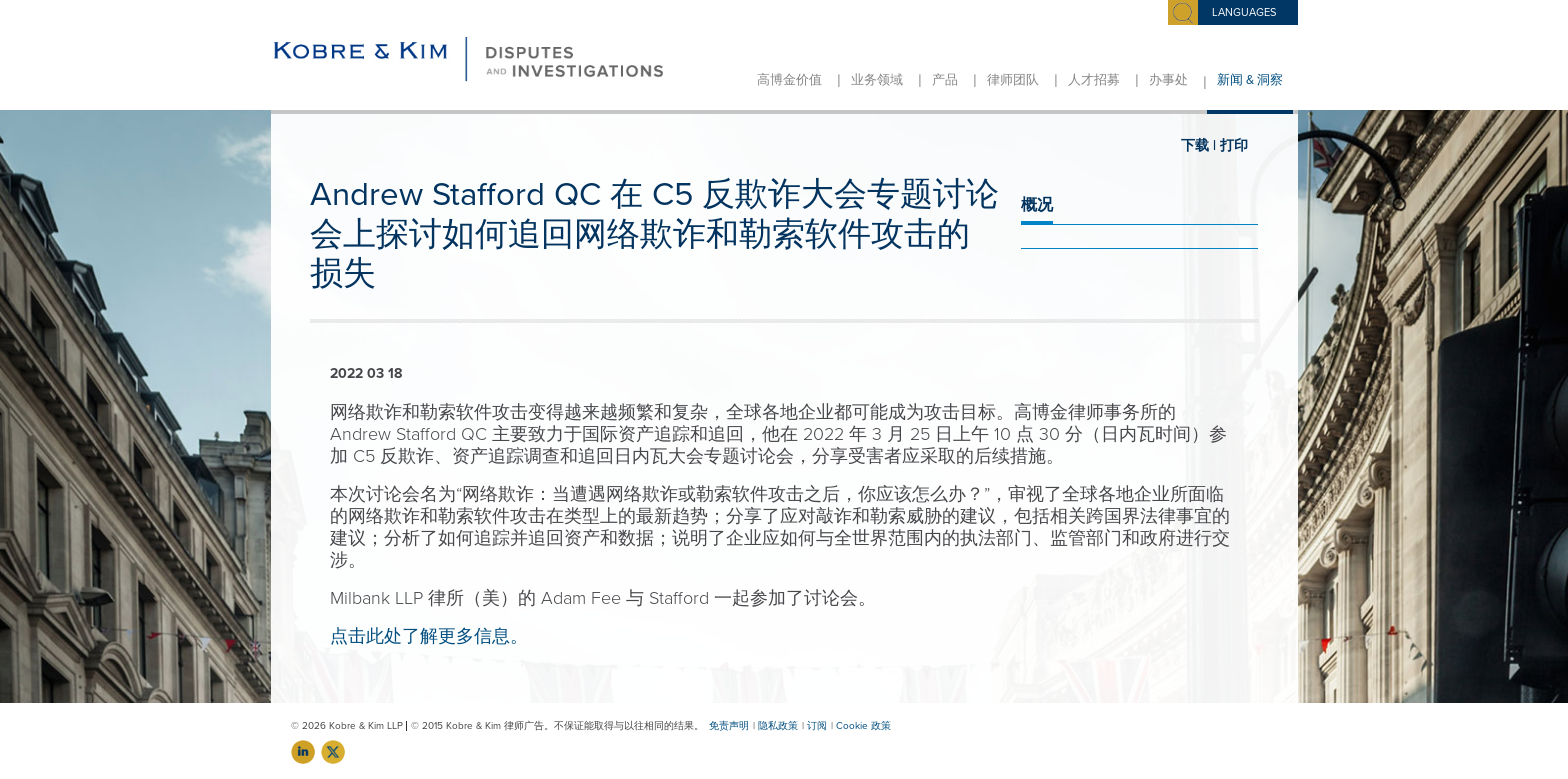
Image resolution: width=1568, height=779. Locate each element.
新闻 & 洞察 (1250, 80)
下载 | (1198, 145)
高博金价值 (789, 80)
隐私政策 (778, 726)
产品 (945, 80)
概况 (1037, 205)
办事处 (1168, 80)
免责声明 (729, 726)
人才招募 (1094, 80)
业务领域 (877, 80)
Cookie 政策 (863, 726)
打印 (1234, 145)
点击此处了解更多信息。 (429, 636)
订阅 (817, 726)
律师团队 (1013, 80)
